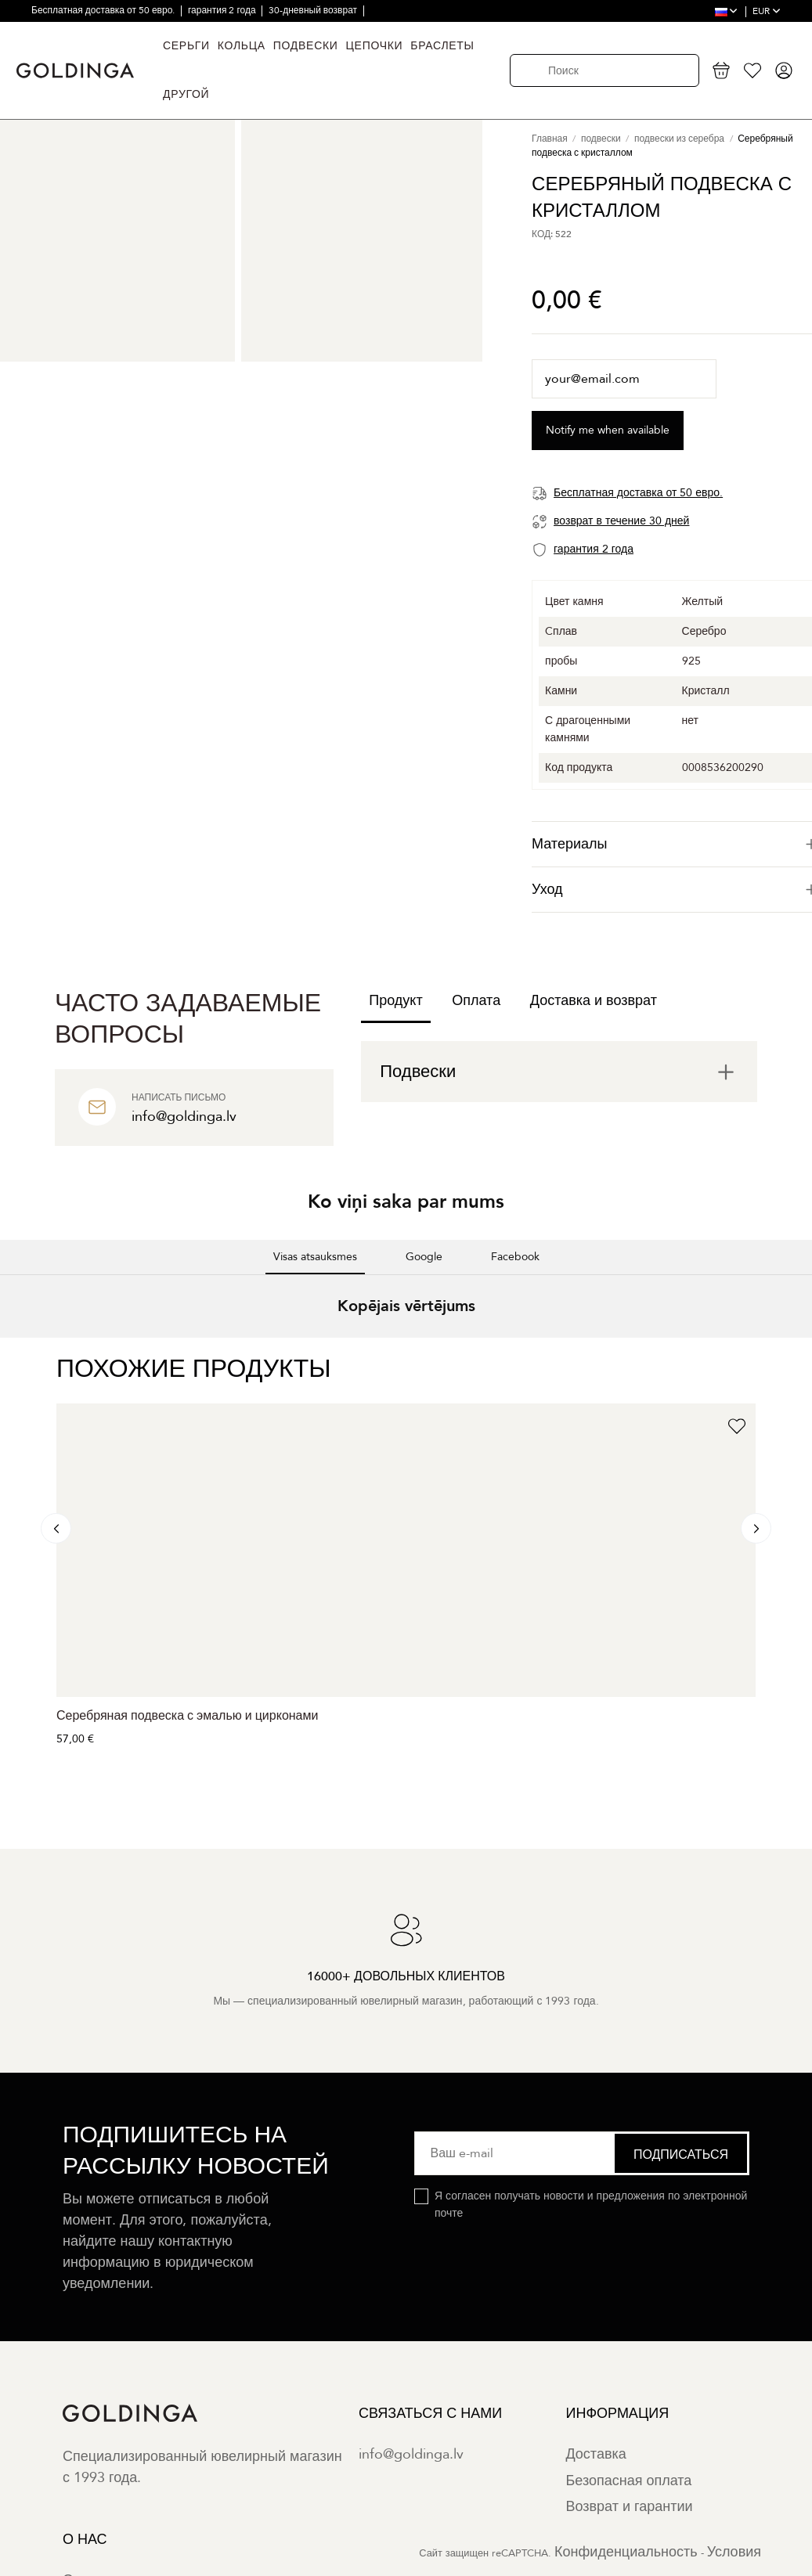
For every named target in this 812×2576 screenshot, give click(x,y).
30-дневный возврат (314, 10)
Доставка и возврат (593, 1001)
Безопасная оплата (628, 2481)
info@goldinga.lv (411, 2454)
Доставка (595, 2454)
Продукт (395, 1001)
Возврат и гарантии (628, 2507)
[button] (12, 1353)
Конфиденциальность (626, 2552)
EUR (766, 11)
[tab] (559, 1071)
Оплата (476, 1001)
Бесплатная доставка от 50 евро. (104, 10)
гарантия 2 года (223, 10)
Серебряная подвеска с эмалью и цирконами (187, 1715)
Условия (734, 2552)
